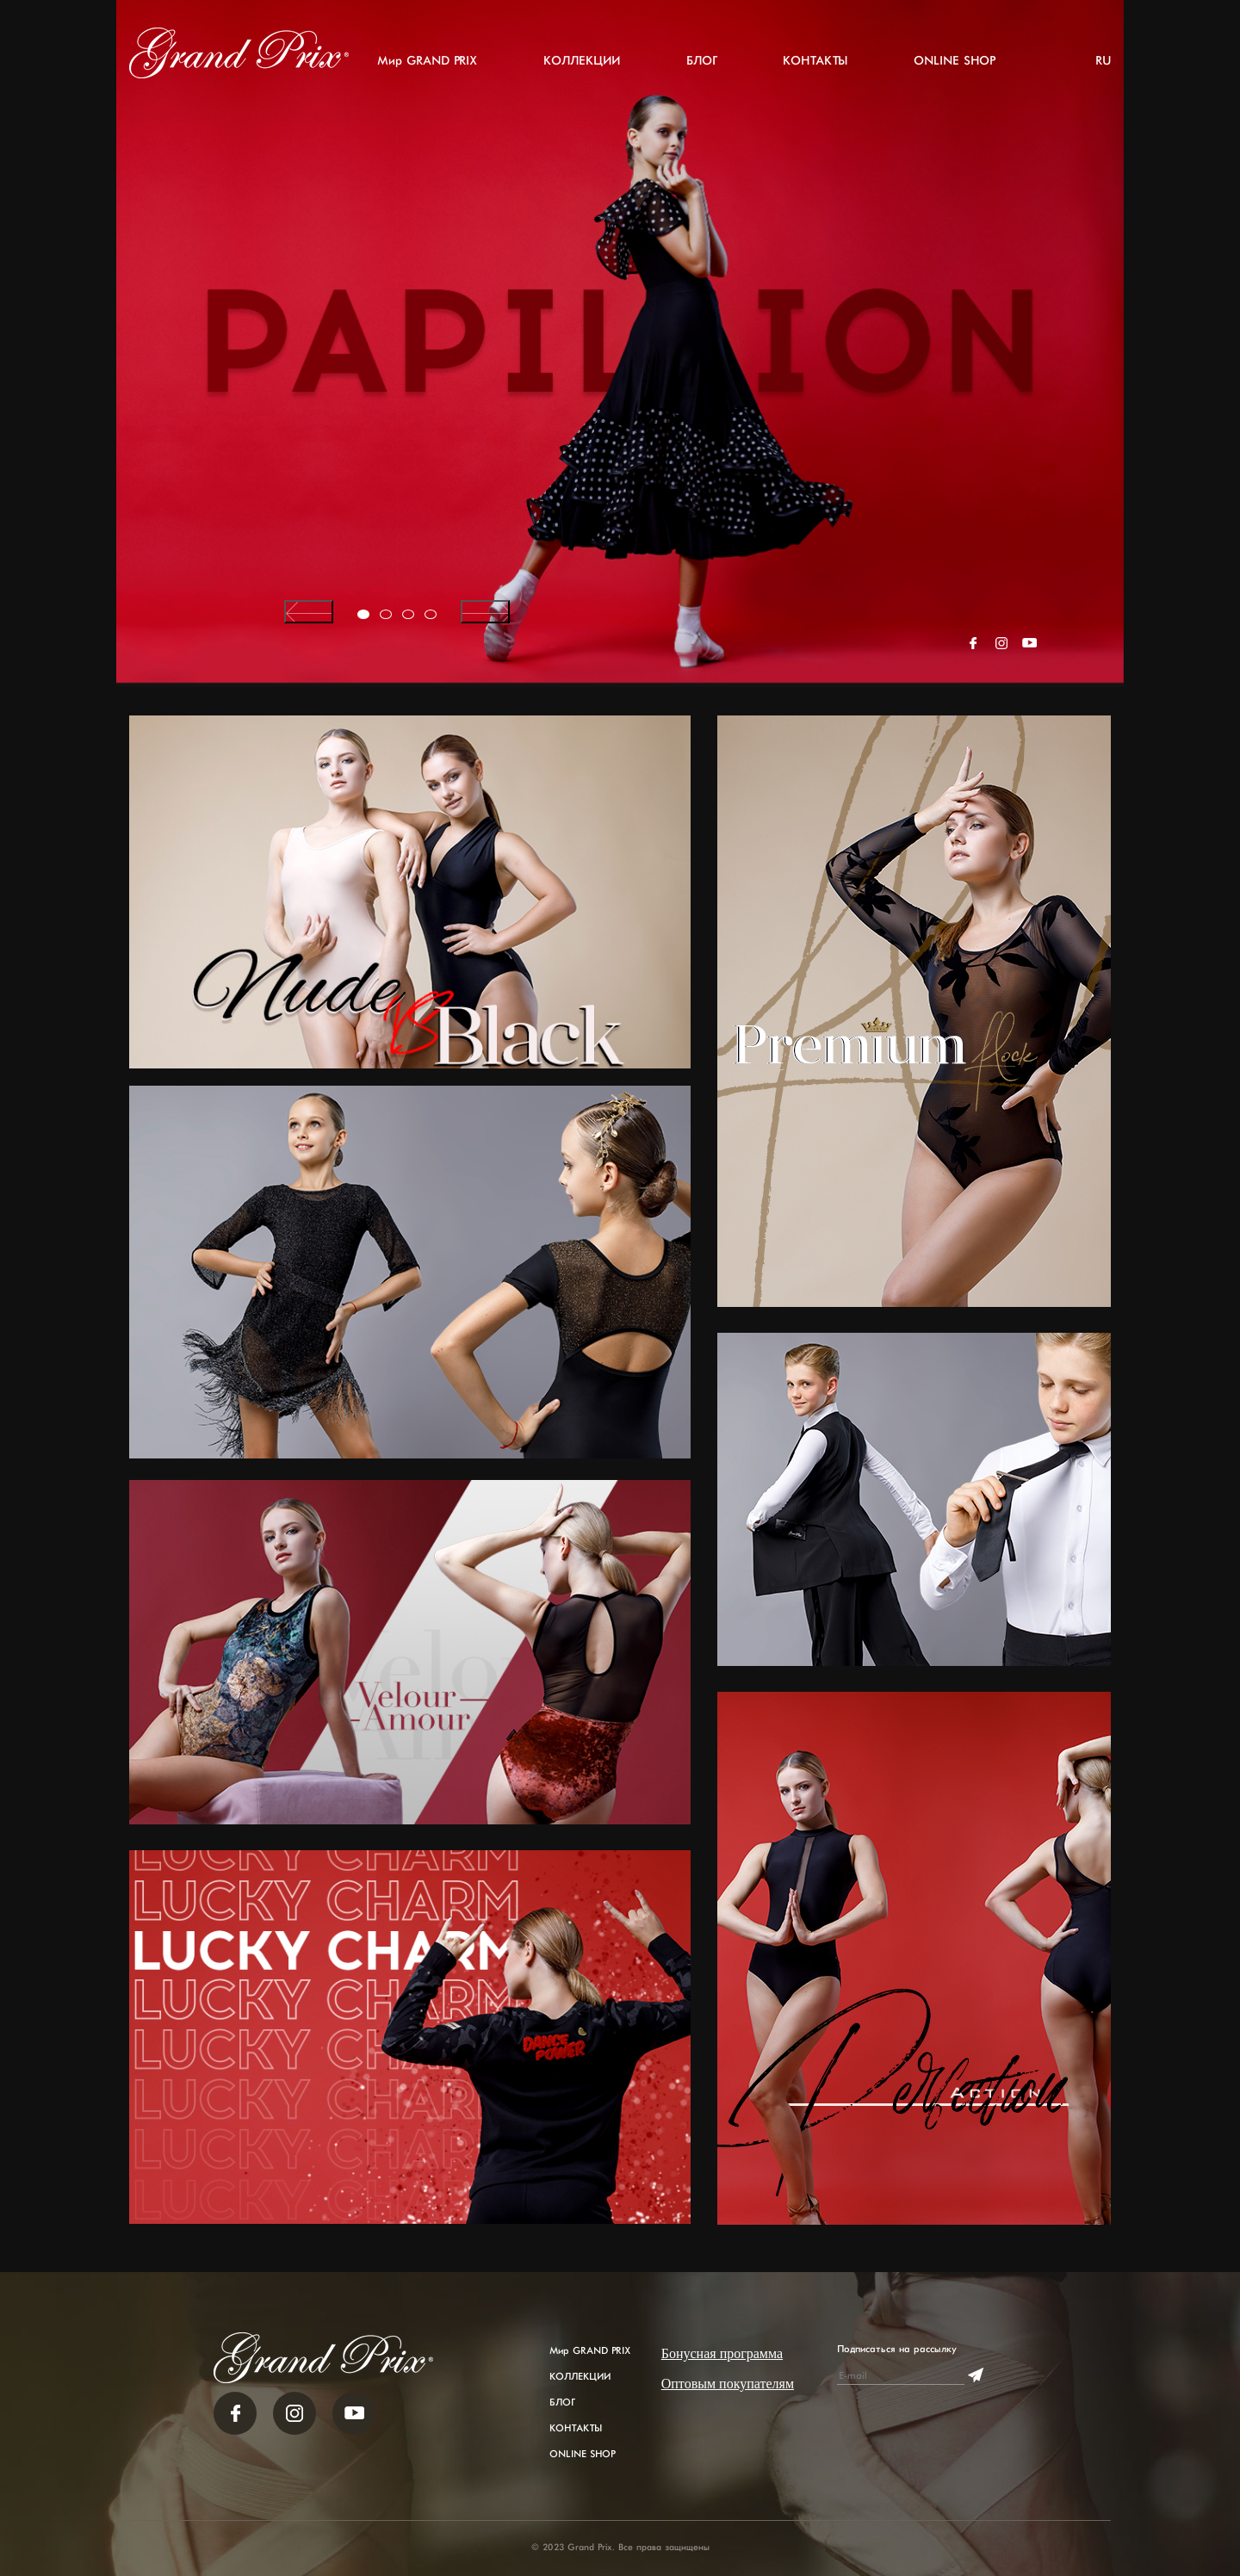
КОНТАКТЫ (815, 61)
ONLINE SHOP (954, 61)
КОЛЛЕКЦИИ (581, 61)
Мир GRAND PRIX (427, 61)
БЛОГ (701, 61)
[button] (363, 614)
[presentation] (308, 611)
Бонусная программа (722, 2353)
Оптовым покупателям (727, 2383)
